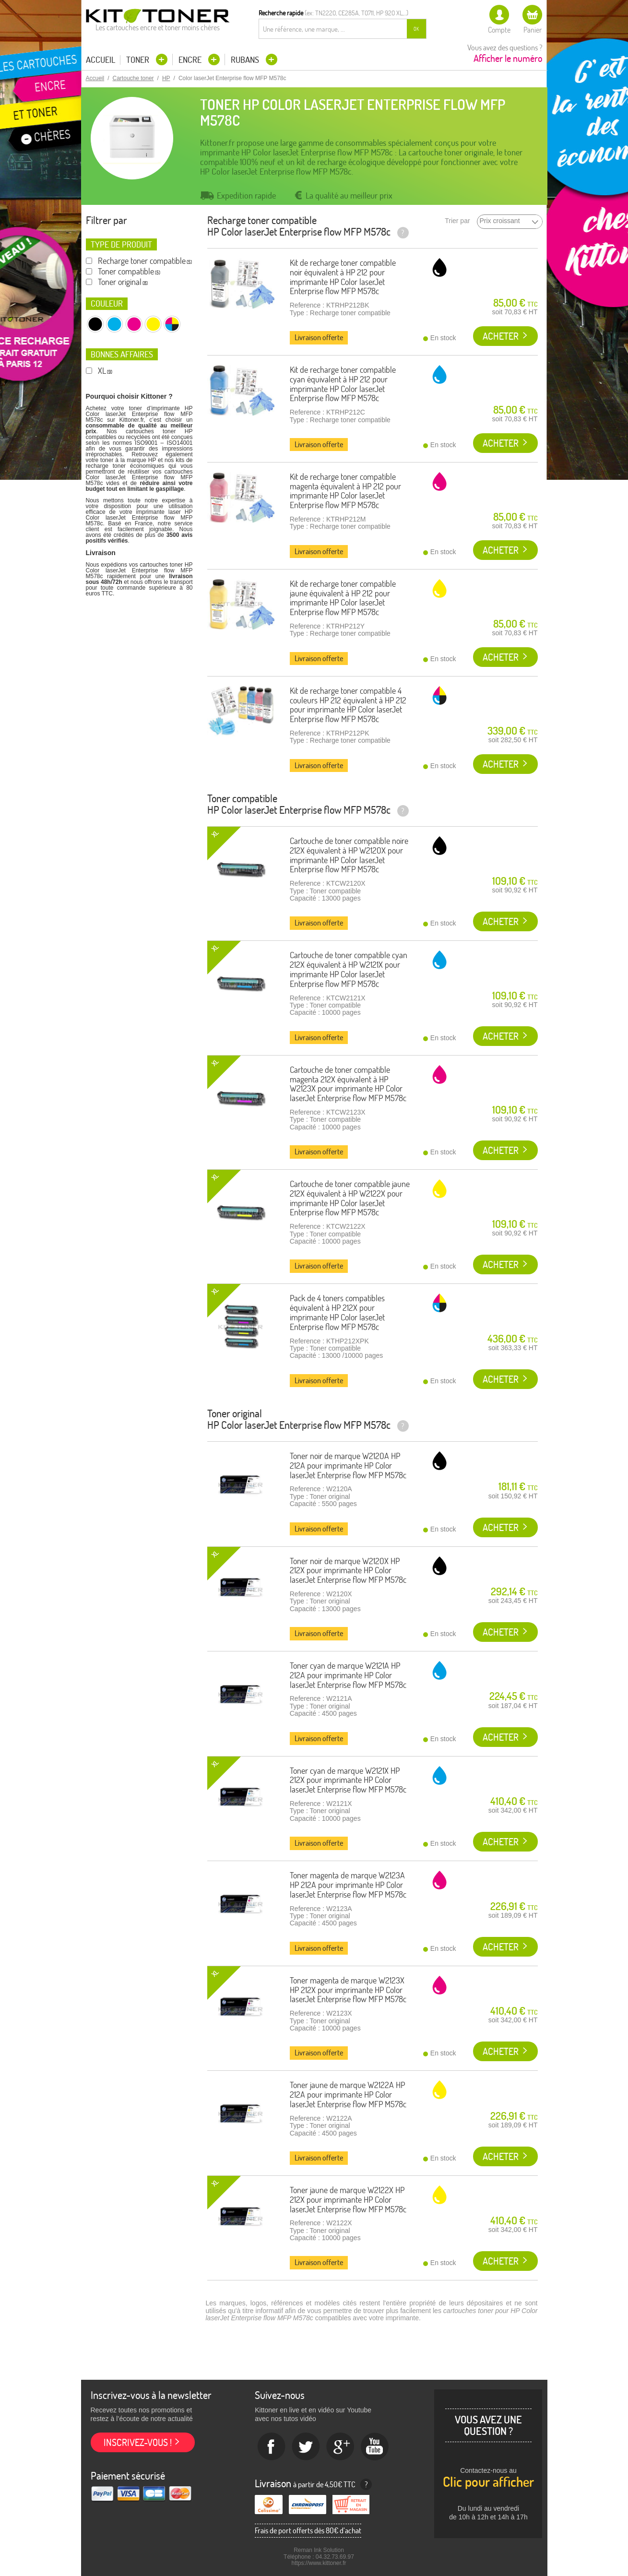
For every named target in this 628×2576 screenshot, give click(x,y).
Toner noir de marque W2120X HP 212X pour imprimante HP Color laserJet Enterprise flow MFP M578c (348, 1570)
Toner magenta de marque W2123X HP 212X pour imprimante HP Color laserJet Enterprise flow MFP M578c (348, 1990)
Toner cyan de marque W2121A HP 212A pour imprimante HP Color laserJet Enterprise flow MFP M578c (348, 1675)
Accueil (100, 60)
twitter (306, 2447)
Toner (138, 59)
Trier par (457, 221)
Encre (190, 59)
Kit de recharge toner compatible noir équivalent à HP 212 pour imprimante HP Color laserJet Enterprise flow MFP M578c (343, 277)
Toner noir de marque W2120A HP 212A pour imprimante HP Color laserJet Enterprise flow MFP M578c (348, 1465)
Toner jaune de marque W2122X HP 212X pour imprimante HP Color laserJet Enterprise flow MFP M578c (348, 2199)
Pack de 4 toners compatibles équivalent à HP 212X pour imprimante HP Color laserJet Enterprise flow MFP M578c (337, 1312)
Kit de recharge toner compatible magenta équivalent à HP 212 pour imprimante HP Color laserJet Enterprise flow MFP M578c (345, 490)
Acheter (501, 336)
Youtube (375, 2447)
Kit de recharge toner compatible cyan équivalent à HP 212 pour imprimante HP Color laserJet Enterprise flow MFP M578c (343, 384)
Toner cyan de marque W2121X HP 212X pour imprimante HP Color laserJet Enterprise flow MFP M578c (348, 1780)
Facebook (271, 2447)
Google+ (340, 2447)
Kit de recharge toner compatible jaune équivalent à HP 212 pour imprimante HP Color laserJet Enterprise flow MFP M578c (343, 597)
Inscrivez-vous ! (138, 2442)
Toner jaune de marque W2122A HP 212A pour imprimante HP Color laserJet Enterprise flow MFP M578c (348, 2094)
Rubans (246, 59)
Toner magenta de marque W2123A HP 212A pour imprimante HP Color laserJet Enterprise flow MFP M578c (348, 1885)
